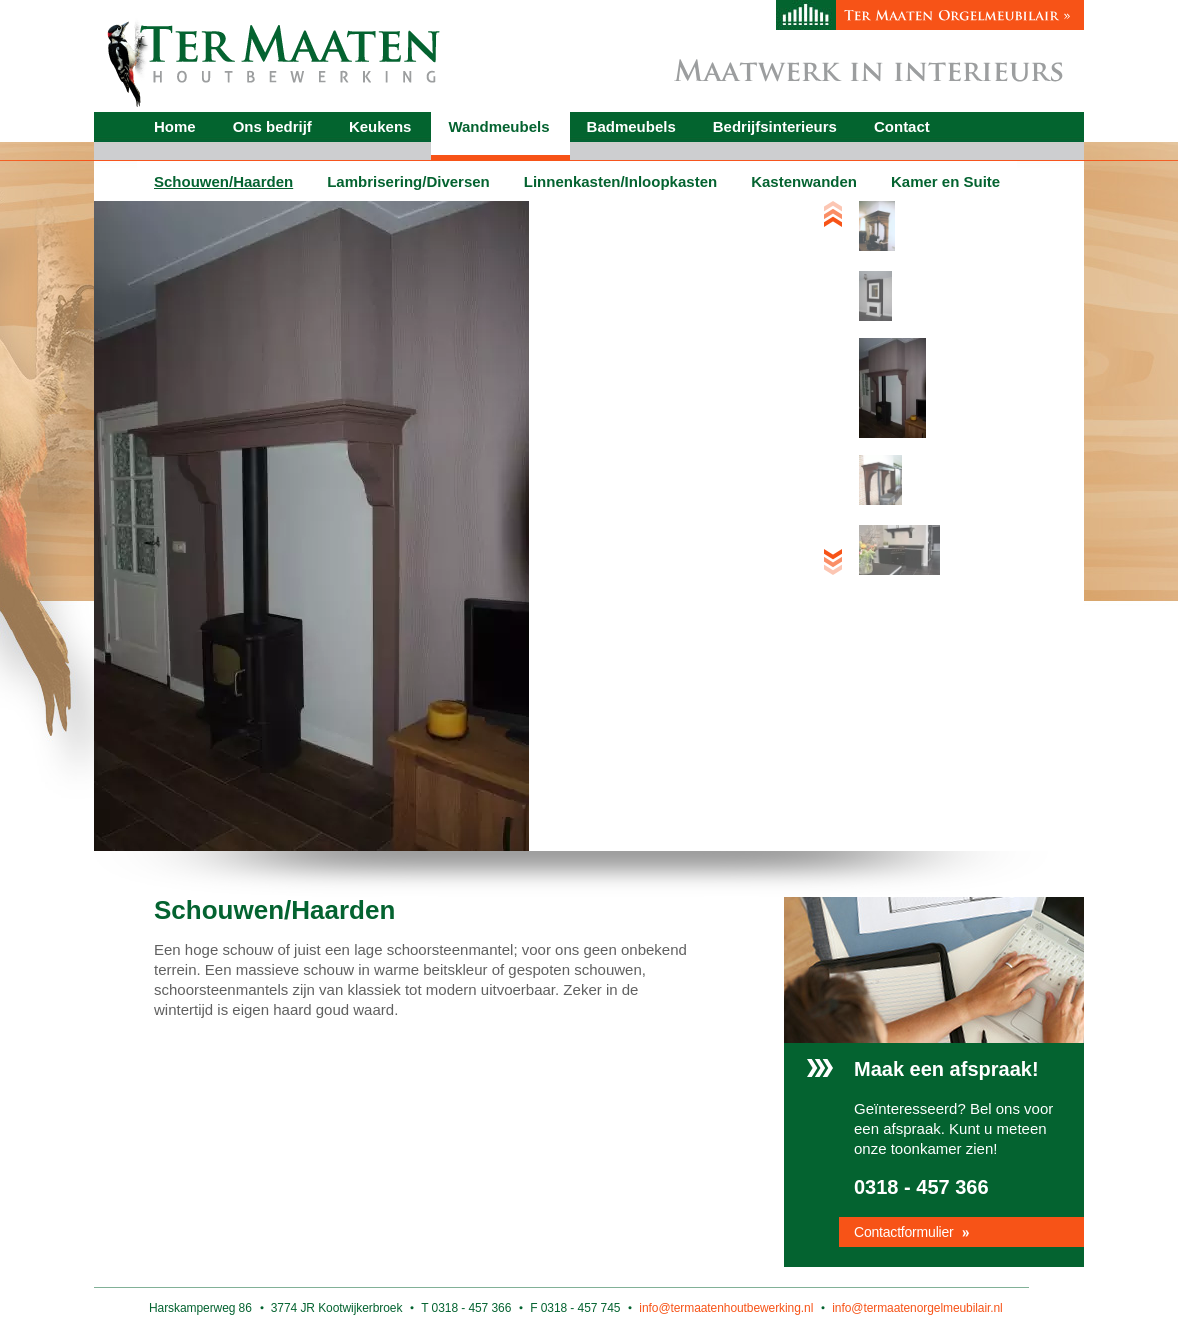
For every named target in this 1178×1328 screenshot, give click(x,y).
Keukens (380, 126)
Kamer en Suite (945, 181)
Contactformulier (904, 1232)
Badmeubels (631, 126)
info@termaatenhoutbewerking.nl (726, 1308)
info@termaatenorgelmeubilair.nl (917, 1308)
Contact (902, 126)
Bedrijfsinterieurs (775, 126)
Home (175, 126)
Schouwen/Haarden (223, 181)
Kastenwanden (804, 181)
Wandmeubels (498, 126)
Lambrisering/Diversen (408, 181)
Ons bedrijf (272, 126)
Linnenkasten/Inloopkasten (620, 181)
